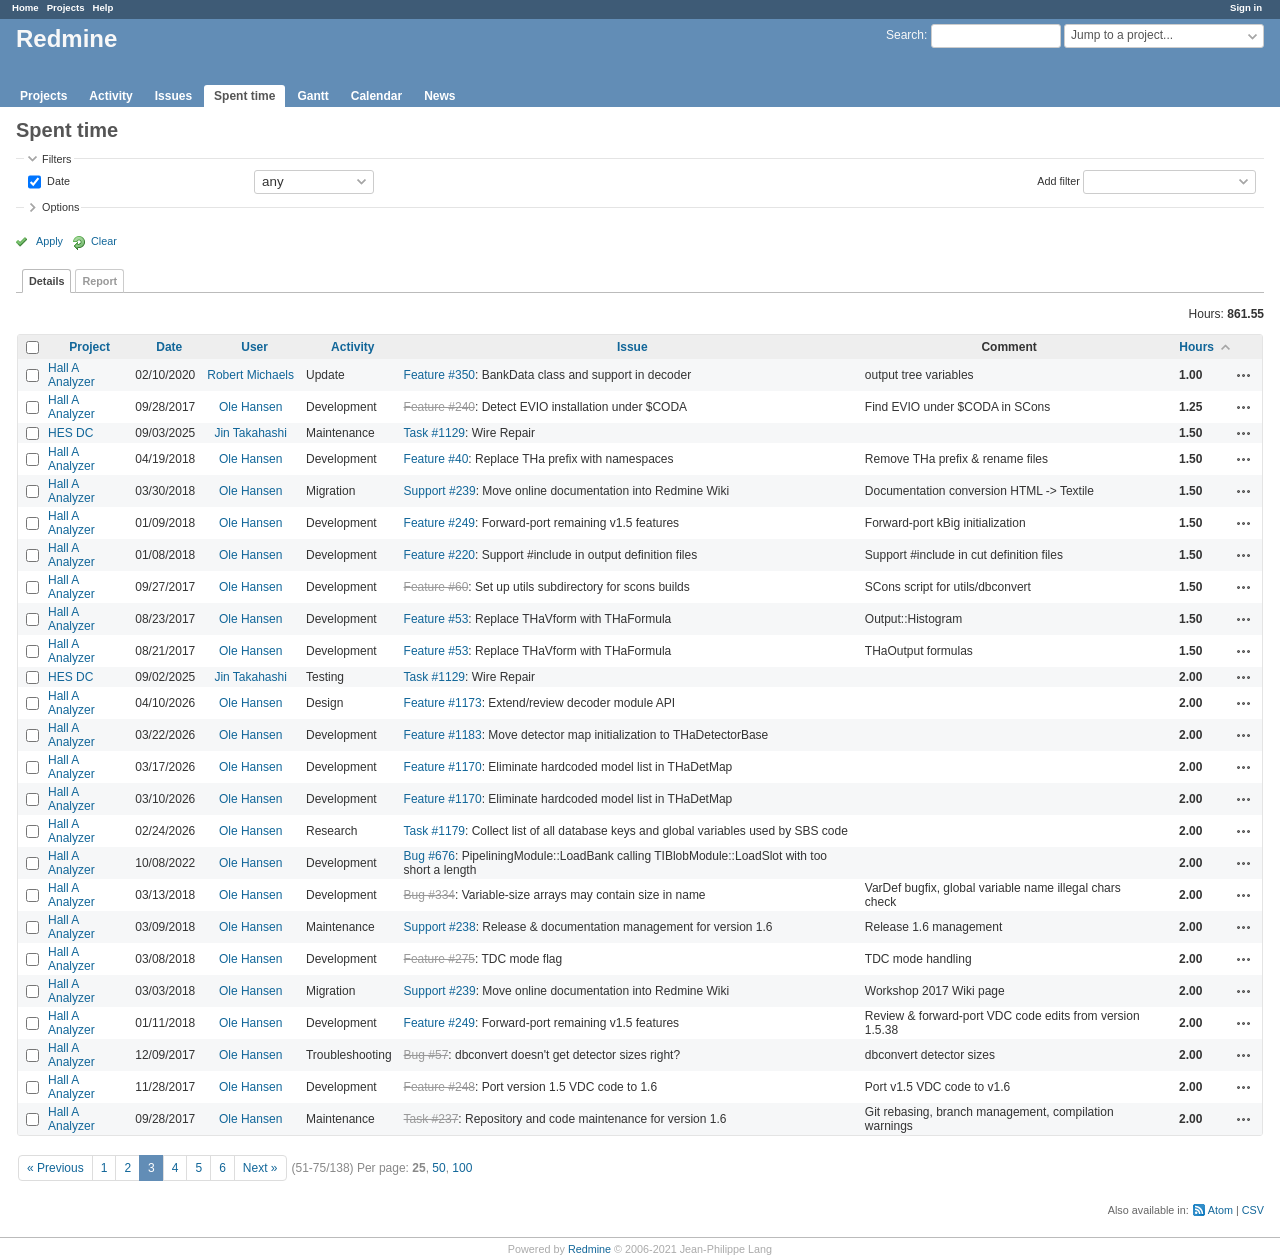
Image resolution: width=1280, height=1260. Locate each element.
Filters (56, 159)
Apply (49, 241)
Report (99, 281)
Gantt (312, 96)
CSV (1253, 1210)
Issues (173, 96)
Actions (1244, 375)
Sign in (1246, 7)
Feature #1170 (443, 767)
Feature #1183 (443, 735)
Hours (1196, 347)
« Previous (55, 1168)
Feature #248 (439, 1087)
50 (438, 1168)
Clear (104, 241)
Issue (632, 347)
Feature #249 (439, 523)
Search (905, 35)
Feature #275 (439, 959)
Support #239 (440, 491)
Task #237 (431, 1119)
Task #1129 (434, 433)
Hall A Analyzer (71, 375)
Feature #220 (439, 555)
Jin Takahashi (250, 433)
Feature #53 (436, 619)
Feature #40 (436, 459)
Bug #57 (426, 1055)
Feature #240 (439, 407)
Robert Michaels (250, 375)
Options (60, 207)
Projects (66, 7)
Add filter (1058, 180)
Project (89, 347)
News (439, 96)
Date (57, 180)
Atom (1220, 1210)
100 (462, 1168)
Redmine (589, 1249)
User (254, 347)
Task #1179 (434, 831)
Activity (110, 96)
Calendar (376, 96)
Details (46, 281)
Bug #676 (429, 856)
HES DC (70, 433)
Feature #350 (439, 375)
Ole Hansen (250, 407)
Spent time (244, 96)
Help (103, 7)
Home (25, 7)
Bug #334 (429, 895)
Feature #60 (436, 587)
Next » (260, 1168)
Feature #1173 (443, 703)
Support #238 (440, 927)
